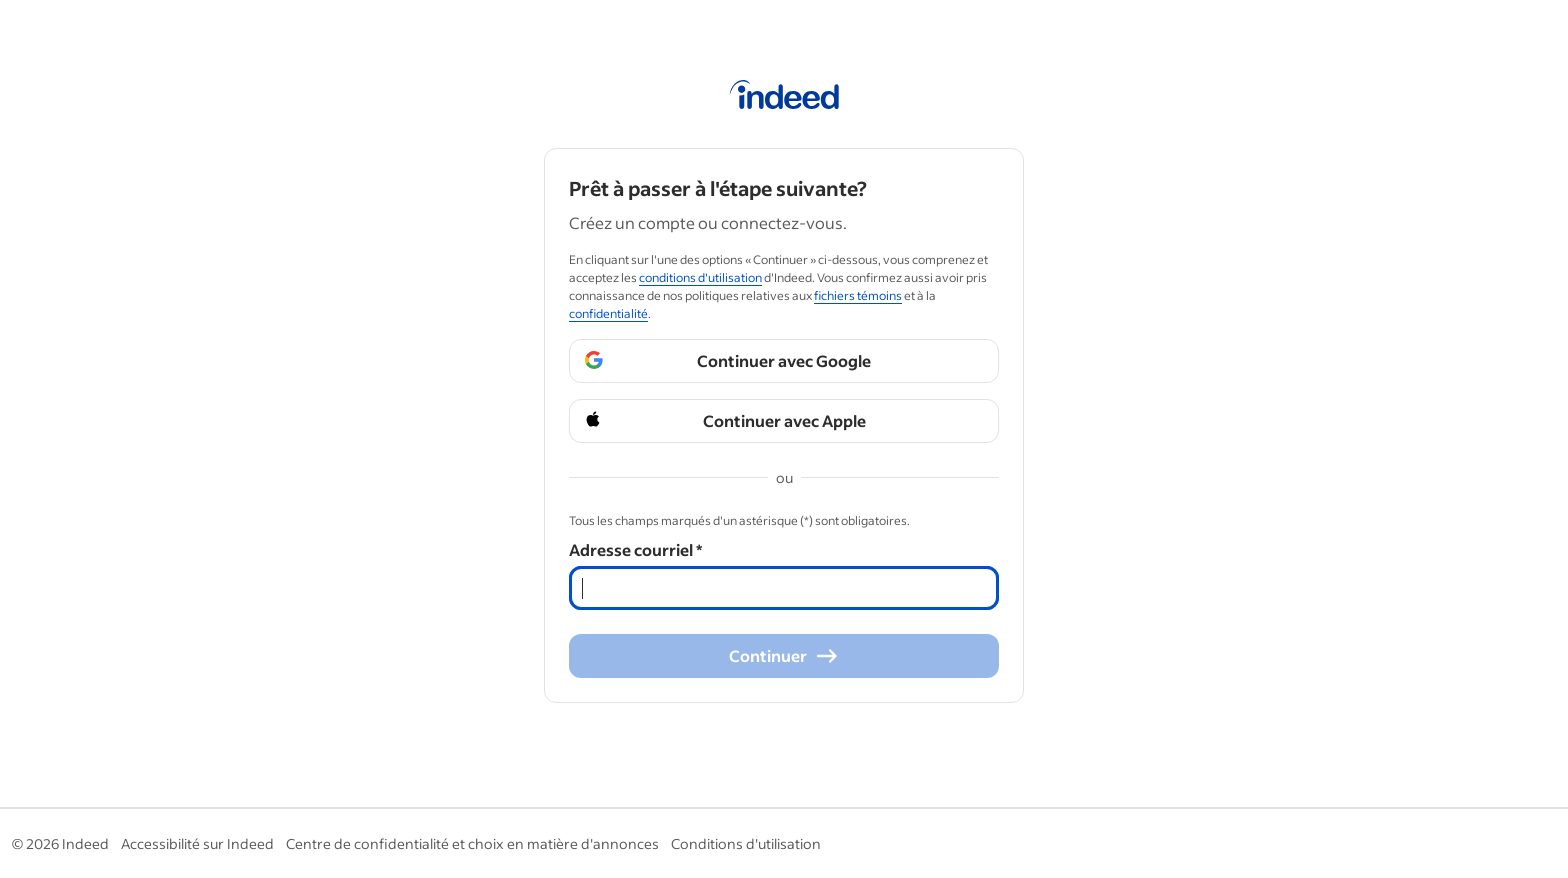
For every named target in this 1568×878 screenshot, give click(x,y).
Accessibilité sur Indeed (197, 843)
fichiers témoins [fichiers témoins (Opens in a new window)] (858, 295)
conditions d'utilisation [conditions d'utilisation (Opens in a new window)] (700, 277)
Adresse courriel (635, 549)
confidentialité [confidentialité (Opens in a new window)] (608, 313)
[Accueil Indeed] (784, 98)
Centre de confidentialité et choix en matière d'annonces (472, 843)
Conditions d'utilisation (746, 843)
